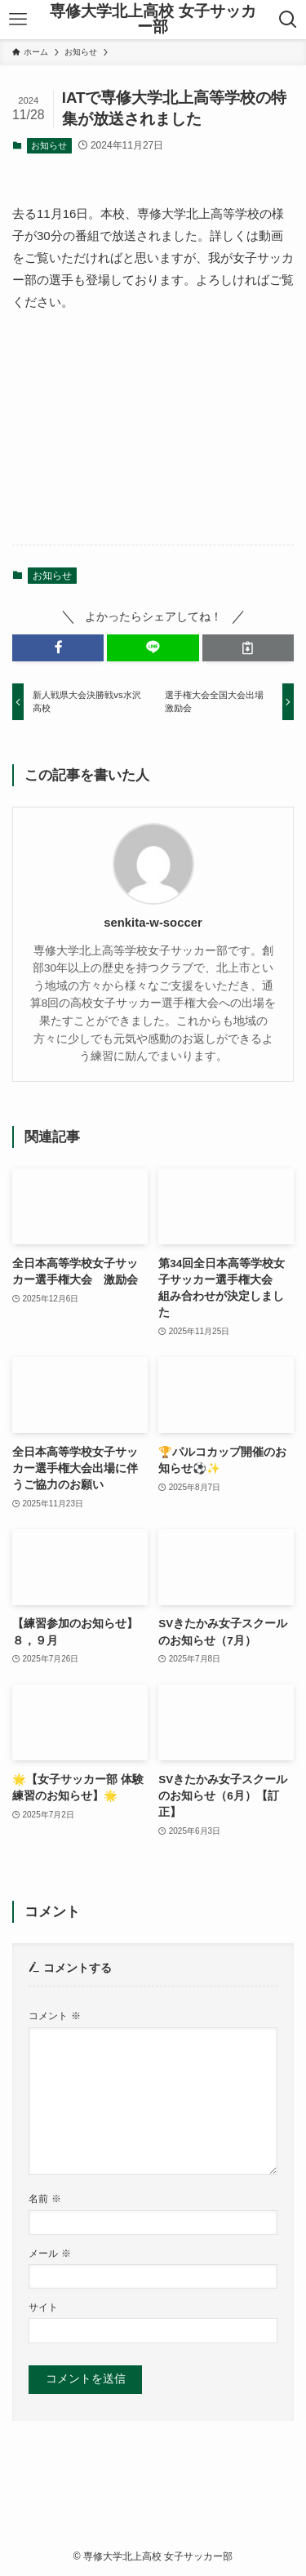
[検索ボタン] (287, 19)
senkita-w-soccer (153, 922)
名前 (44, 2199)
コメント (54, 2016)
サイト (43, 2307)
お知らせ (49, 145)
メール (49, 2253)
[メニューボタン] (18, 19)
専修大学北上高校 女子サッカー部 (152, 19)
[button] (58, 647)
